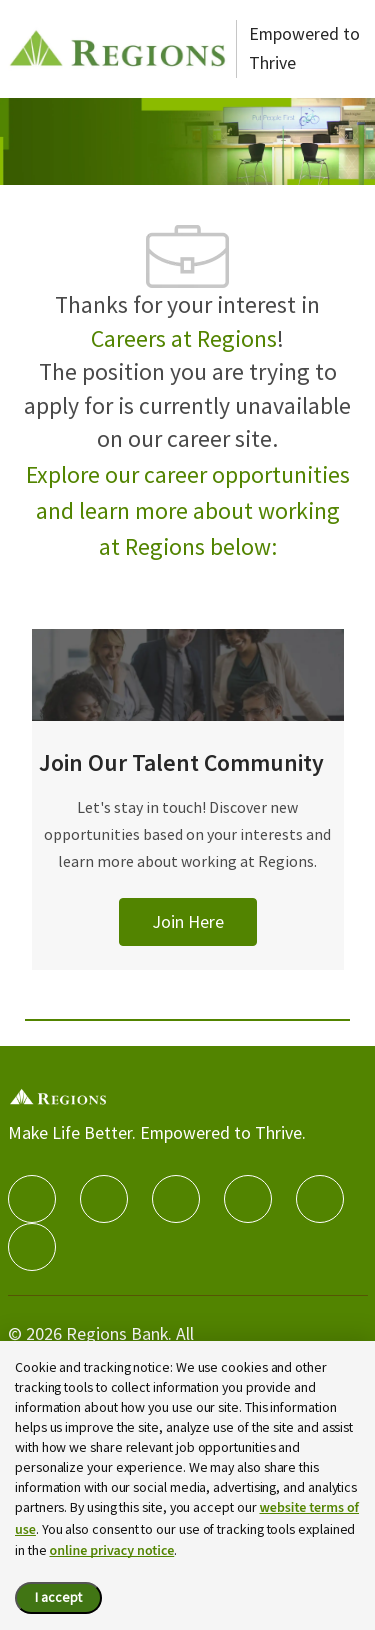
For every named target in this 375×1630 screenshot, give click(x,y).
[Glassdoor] (32, 1247)
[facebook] (32, 1199)
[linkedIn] (104, 1199)
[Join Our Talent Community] (188, 823)
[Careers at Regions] (118, 49)
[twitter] (176, 1199)
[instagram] (248, 1199)
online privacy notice (111, 1551)
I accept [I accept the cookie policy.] (58, 1597)
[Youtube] (320, 1199)
